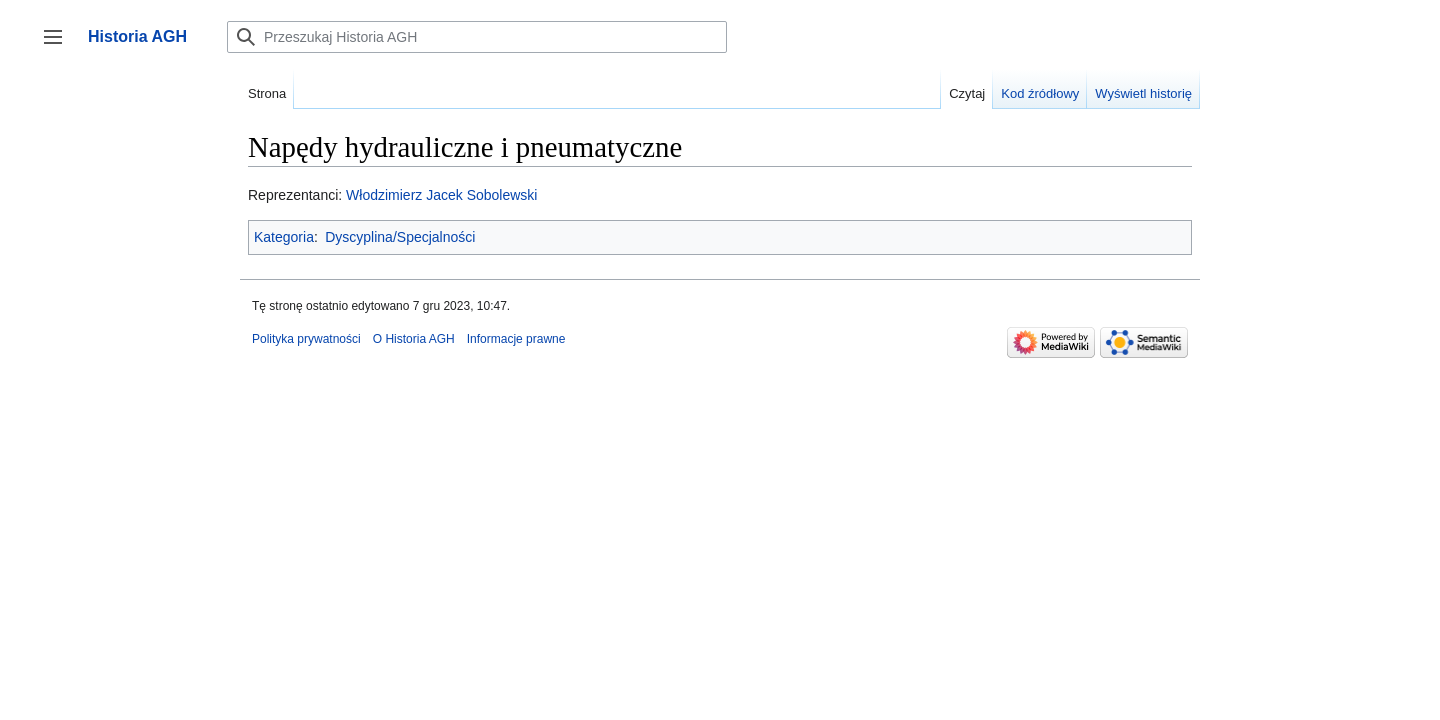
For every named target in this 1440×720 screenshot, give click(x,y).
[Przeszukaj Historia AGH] (477, 37)
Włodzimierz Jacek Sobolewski (441, 195)
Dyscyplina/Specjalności (400, 237)
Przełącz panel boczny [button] (59, 46)
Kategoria (284, 237)
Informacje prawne (516, 339)
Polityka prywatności (306, 339)
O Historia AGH (414, 339)
